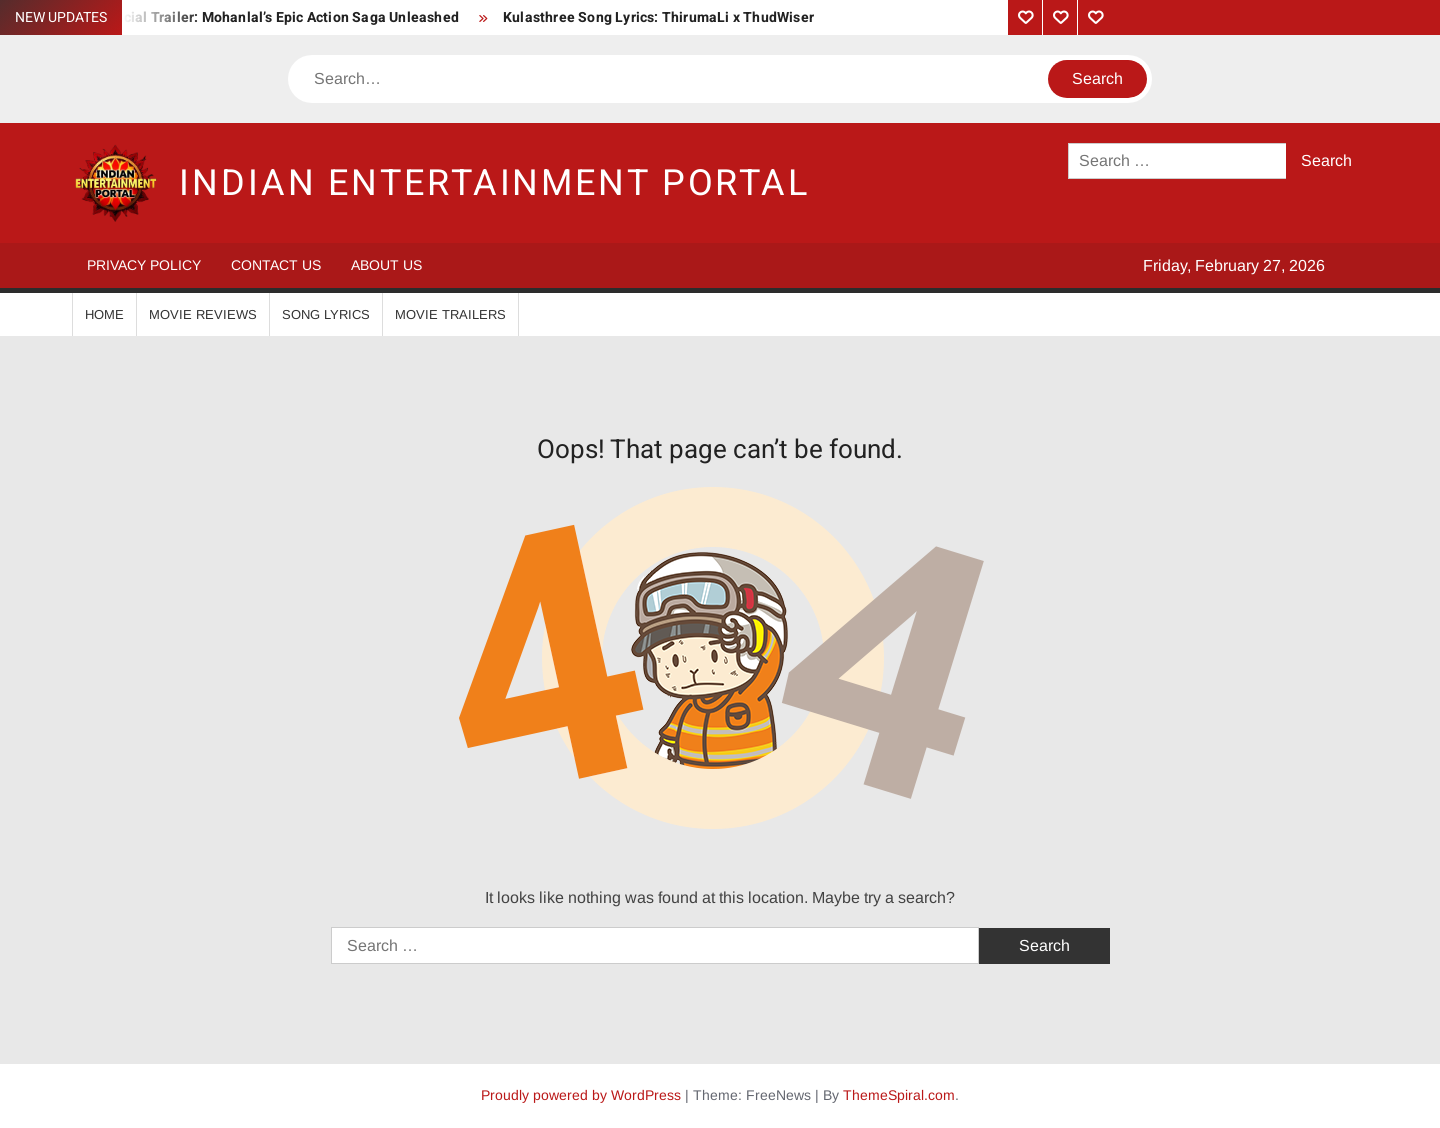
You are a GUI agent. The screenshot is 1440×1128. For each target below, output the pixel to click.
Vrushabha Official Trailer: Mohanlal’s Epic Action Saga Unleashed (242, 17)
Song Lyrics (326, 314)
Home (104, 314)
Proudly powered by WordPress (581, 1095)
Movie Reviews (203, 314)
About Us (386, 265)
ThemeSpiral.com (899, 1095)
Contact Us (276, 265)
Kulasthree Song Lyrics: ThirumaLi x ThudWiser (658, 17)
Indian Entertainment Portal (494, 183)
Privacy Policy (144, 265)
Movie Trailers (450, 314)
